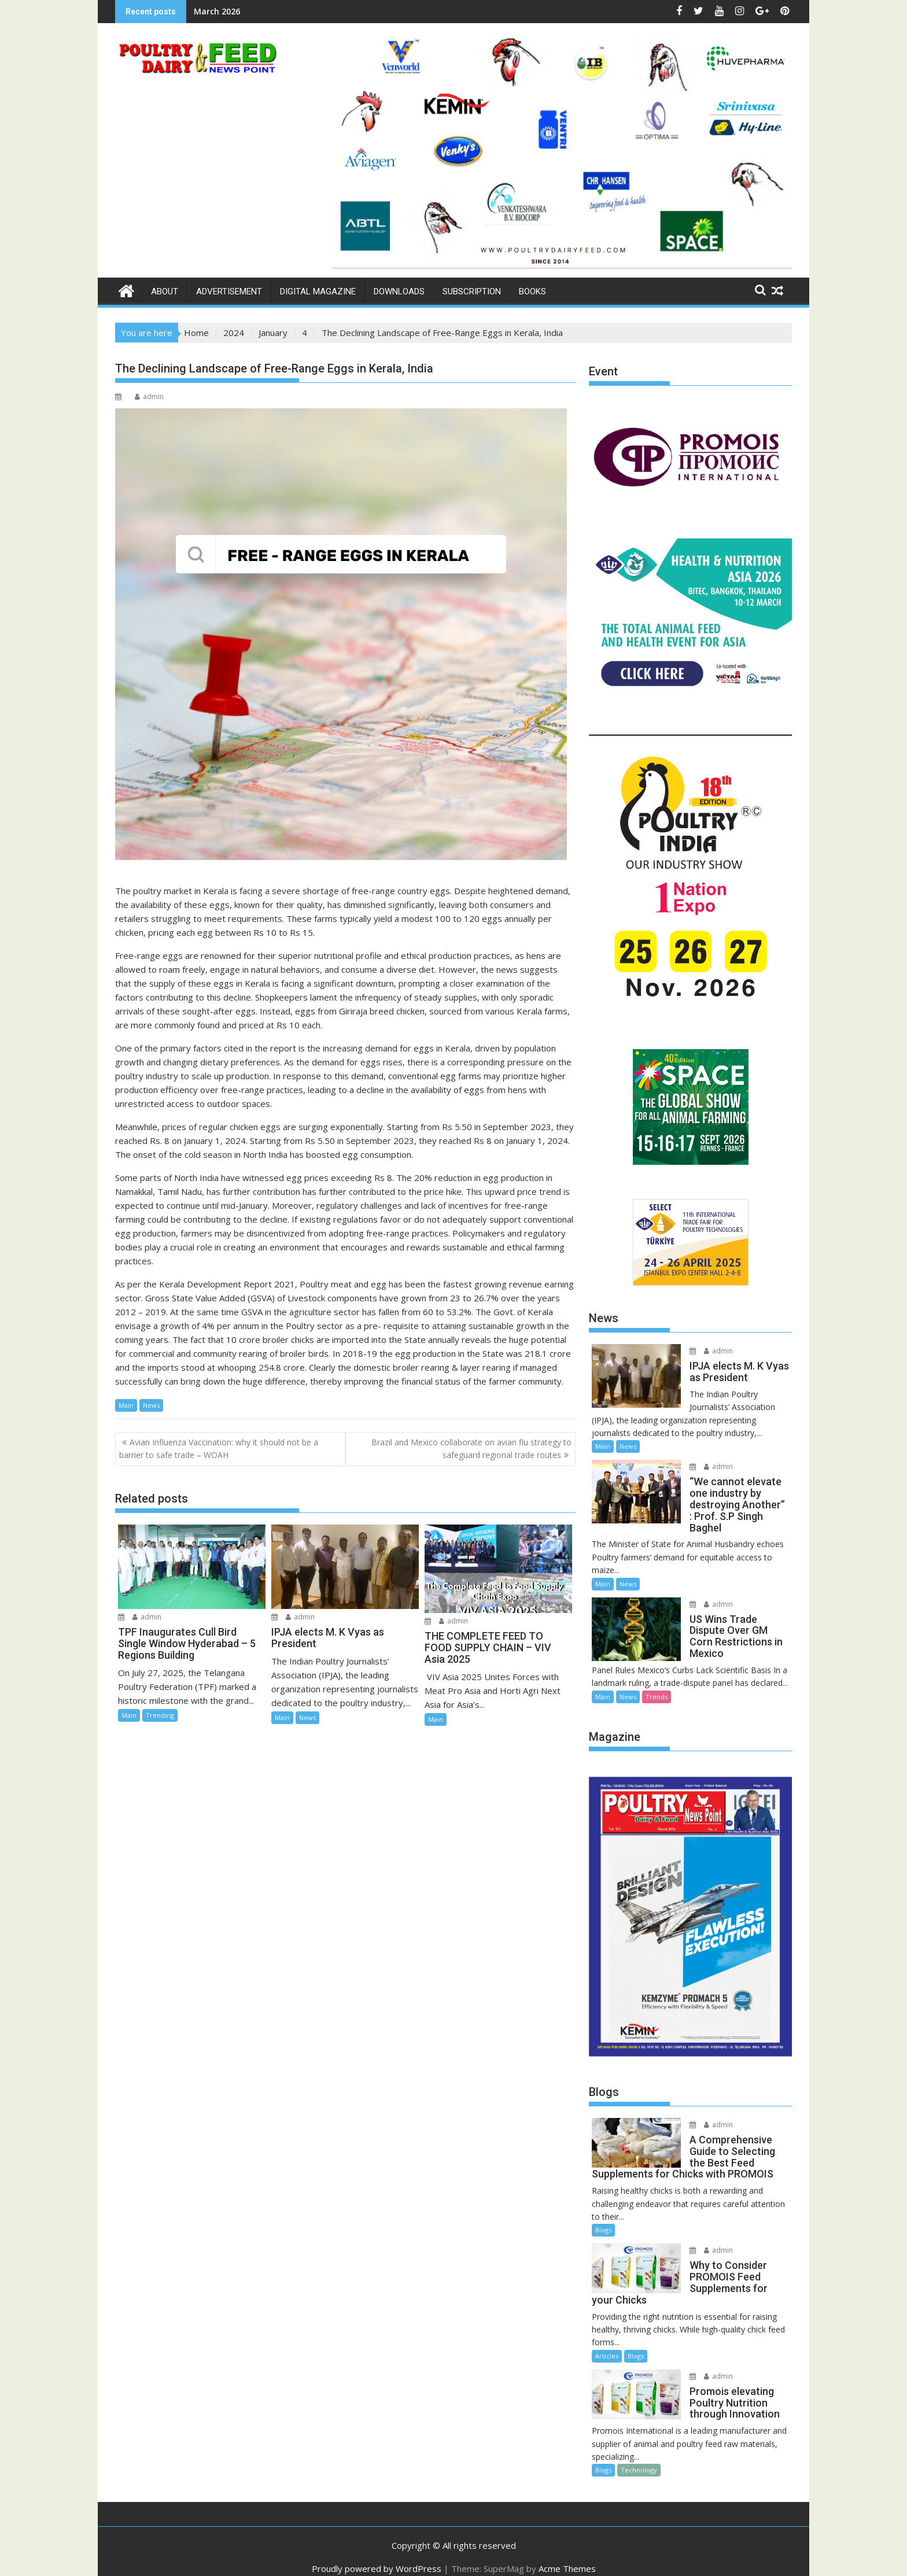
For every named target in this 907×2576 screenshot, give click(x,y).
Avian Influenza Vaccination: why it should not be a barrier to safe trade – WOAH (218, 1448)
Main (126, 1405)
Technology (639, 2459)
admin (149, 396)
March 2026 (217, 11)
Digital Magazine (318, 291)
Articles (606, 2344)
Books (532, 291)
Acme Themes (567, 2557)
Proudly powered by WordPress (376, 2557)
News (151, 1405)
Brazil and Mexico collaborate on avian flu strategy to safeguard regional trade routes (471, 1448)
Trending (160, 1715)
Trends (657, 1685)
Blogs (603, 2219)
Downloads (399, 291)
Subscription (472, 291)
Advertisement (229, 291)
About (164, 291)
